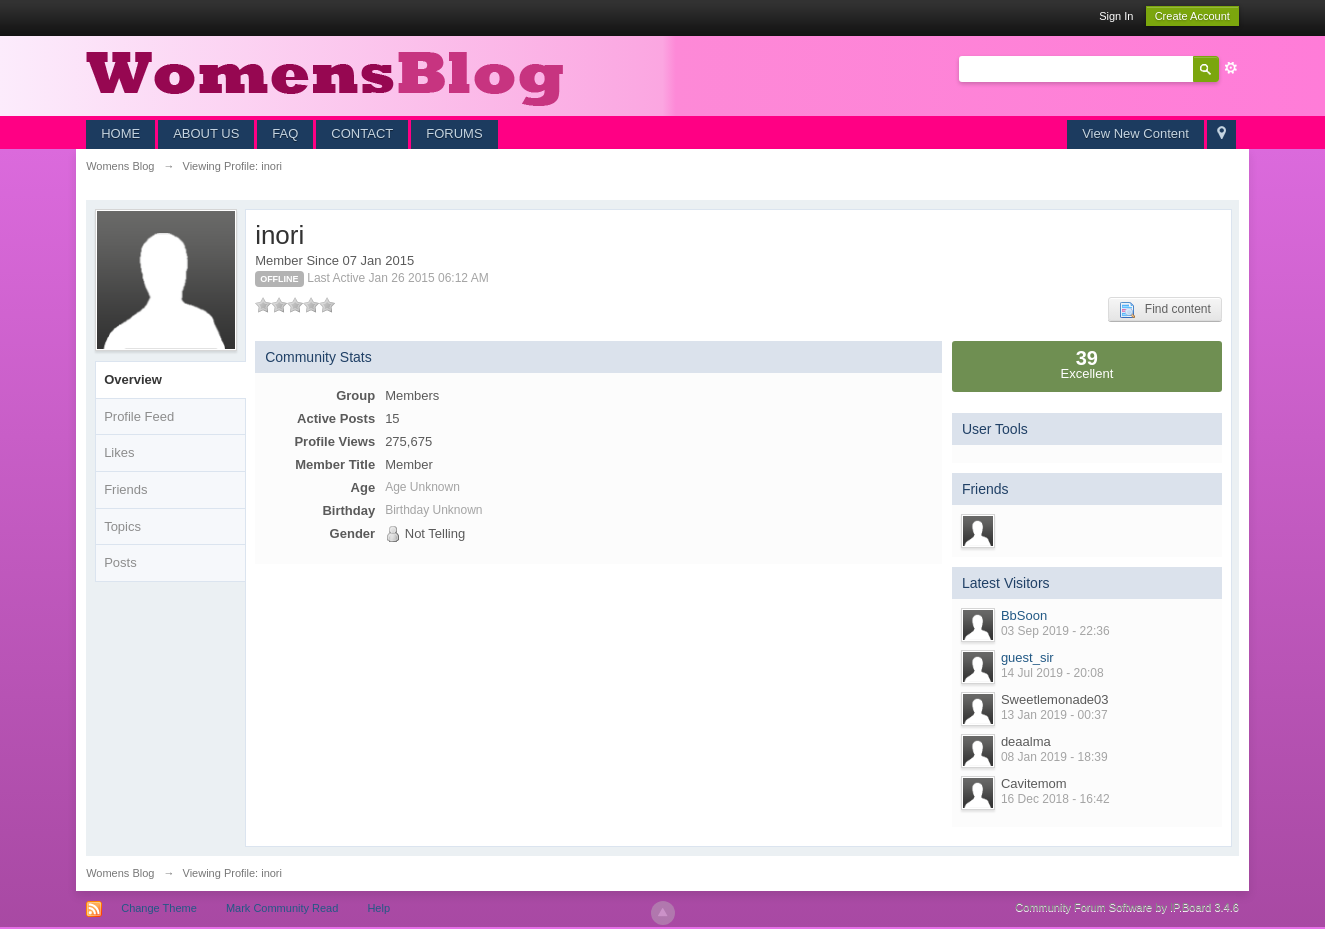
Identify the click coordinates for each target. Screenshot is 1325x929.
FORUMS (454, 133)
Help (378, 908)
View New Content (1135, 133)
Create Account (1192, 16)
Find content (1165, 310)
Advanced (1231, 68)
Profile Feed (139, 416)
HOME (120, 133)
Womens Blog (120, 873)
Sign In (1116, 16)
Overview (133, 379)
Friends (125, 489)
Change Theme (159, 908)
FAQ (285, 133)
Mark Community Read (282, 908)
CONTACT (362, 133)
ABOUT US (206, 133)
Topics (122, 526)
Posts (120, 562)
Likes (119, 452)
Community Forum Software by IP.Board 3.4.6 (1127, 907)
